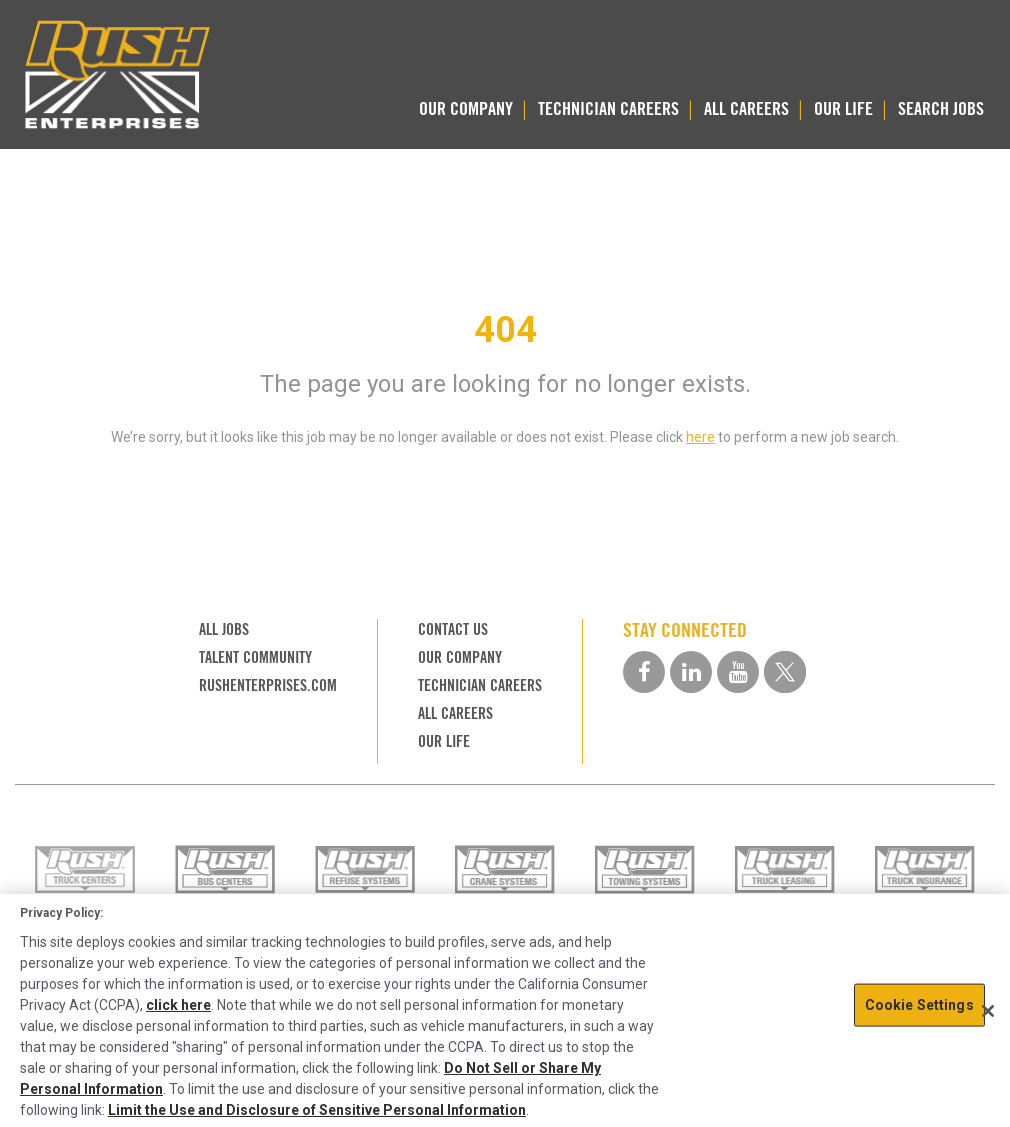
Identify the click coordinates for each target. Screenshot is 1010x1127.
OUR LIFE (843, 108)
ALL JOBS (224, 629)
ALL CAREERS (746, 108)
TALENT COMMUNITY (255, 657)
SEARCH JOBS (941, 108)
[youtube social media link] (738, 672)
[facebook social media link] (644, 672)
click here (178, 1005)
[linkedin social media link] (691, 672)
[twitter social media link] (785, 672)
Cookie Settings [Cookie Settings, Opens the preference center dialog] (919, 1005)
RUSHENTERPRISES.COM (268, 685)
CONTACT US (453, 629)
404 (505, 330)
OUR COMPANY (466, 108)
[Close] (988, 1011)
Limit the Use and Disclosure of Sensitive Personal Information (317, 1110)
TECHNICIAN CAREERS (608, 108)
